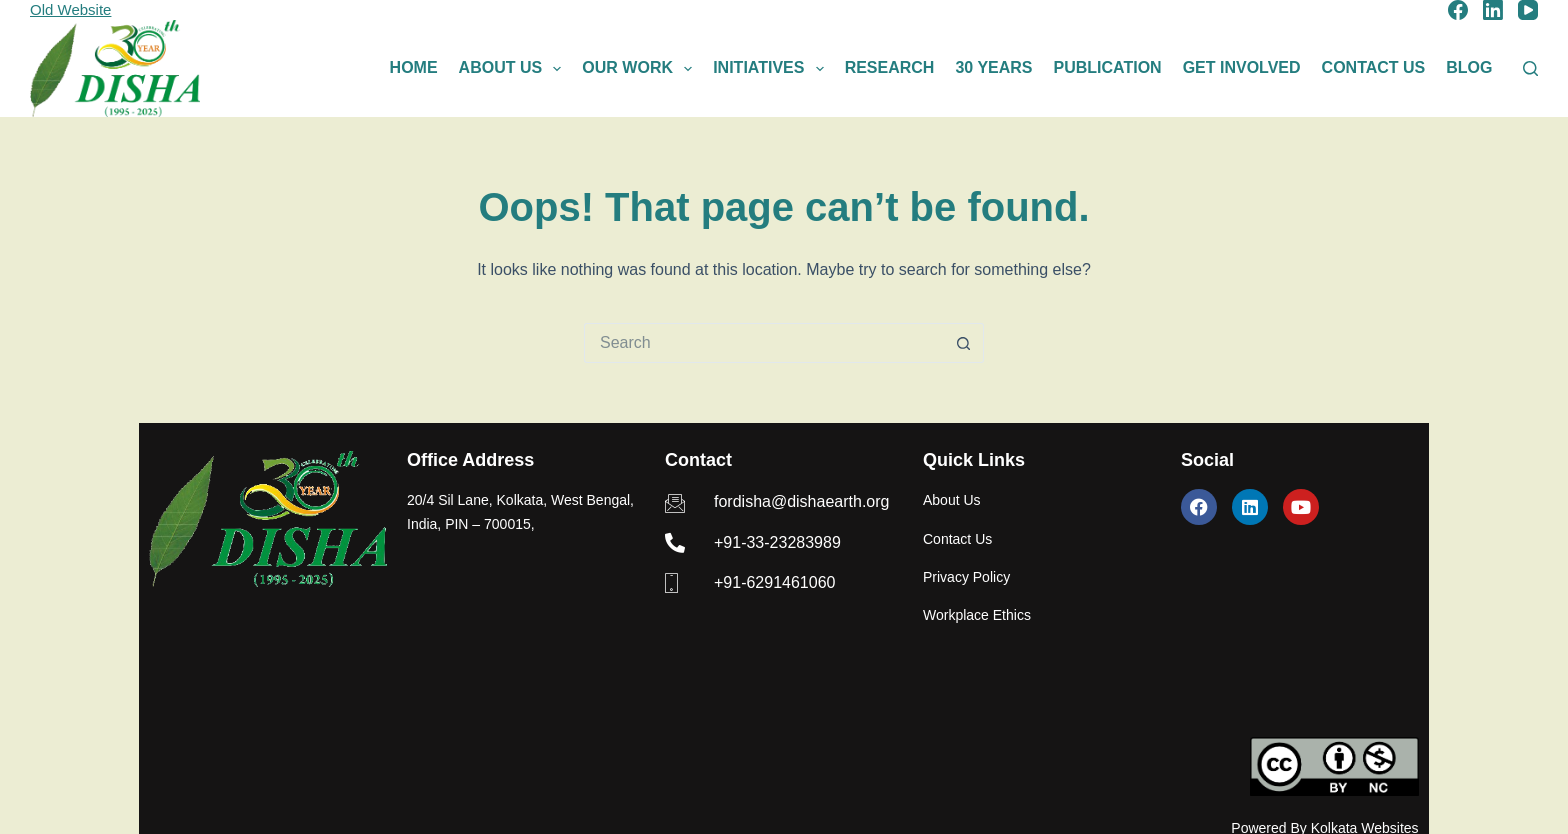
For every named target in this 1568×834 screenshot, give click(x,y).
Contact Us (1374, 67)
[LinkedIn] (1493, 10)
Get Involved (1242, 67)
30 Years (993, 67)
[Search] (1530, 68)
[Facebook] (1458, 10)
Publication (1108, 67)
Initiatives (772, 69)
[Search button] (964, 343)
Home (414, 67)
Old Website (70, 9)
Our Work (641, 69)
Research (890, 67)
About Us (514, 69)
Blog (1469, 67)
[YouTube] (1528, 10)
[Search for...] (764, 343)
